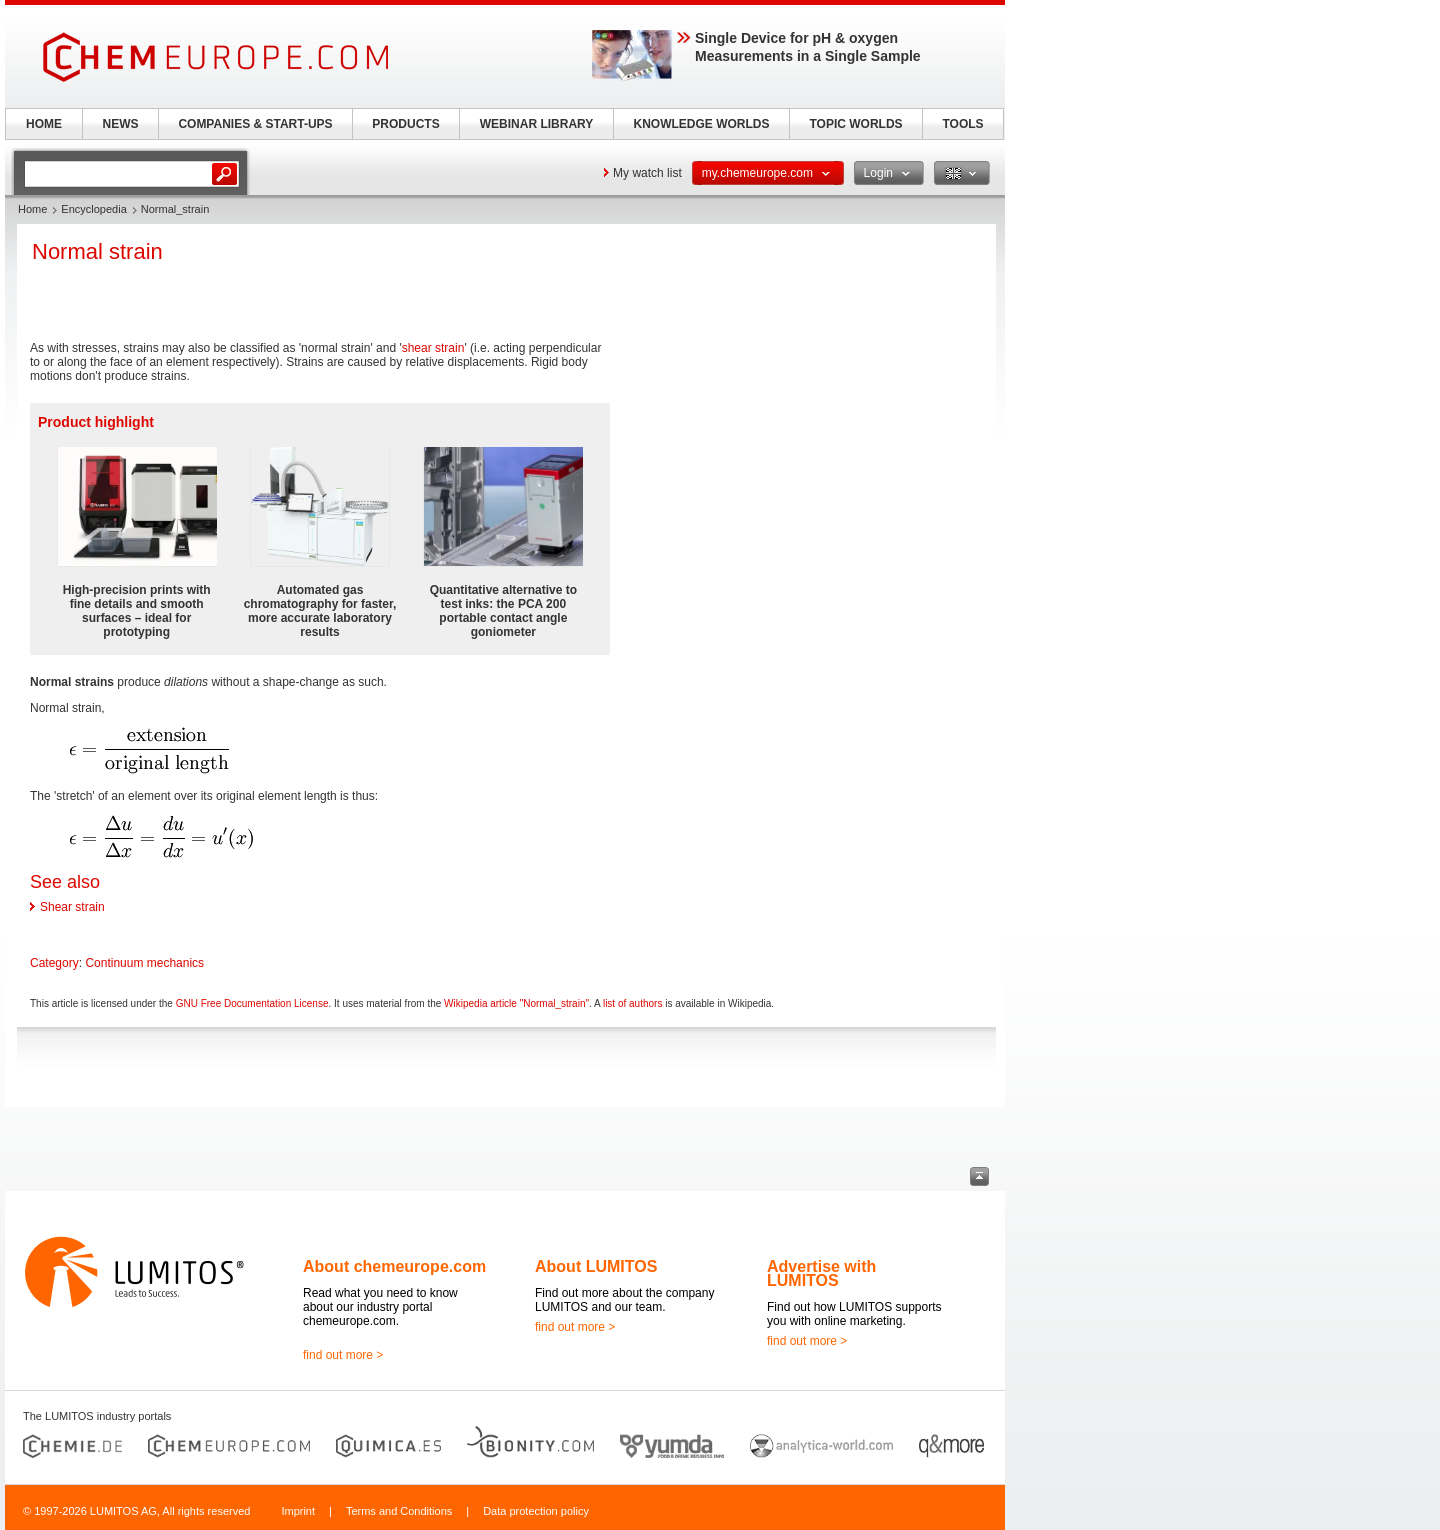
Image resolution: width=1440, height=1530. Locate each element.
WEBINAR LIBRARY (537, 124)
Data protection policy (536, 1511)
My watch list (647, 173)
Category (54, 963)
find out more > (343, 1355)
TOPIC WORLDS (855, 124)
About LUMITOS (596, 1266)
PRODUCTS (405, 124)
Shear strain (72, 907)
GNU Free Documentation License (252, 1003)
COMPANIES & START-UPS (255, 124)
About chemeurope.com (394, 1266)
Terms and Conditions (399, 1511)
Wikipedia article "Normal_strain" (516, 1003)
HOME (44, 124)
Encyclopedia (93, 209)
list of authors (632, 1003)
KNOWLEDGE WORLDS (702, 124)
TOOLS (962, 124)
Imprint (298, 1511)
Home (32, 209)
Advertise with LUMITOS (821, 1273)
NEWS (121, 124)
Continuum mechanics (144, 963)
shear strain (433, 348)
